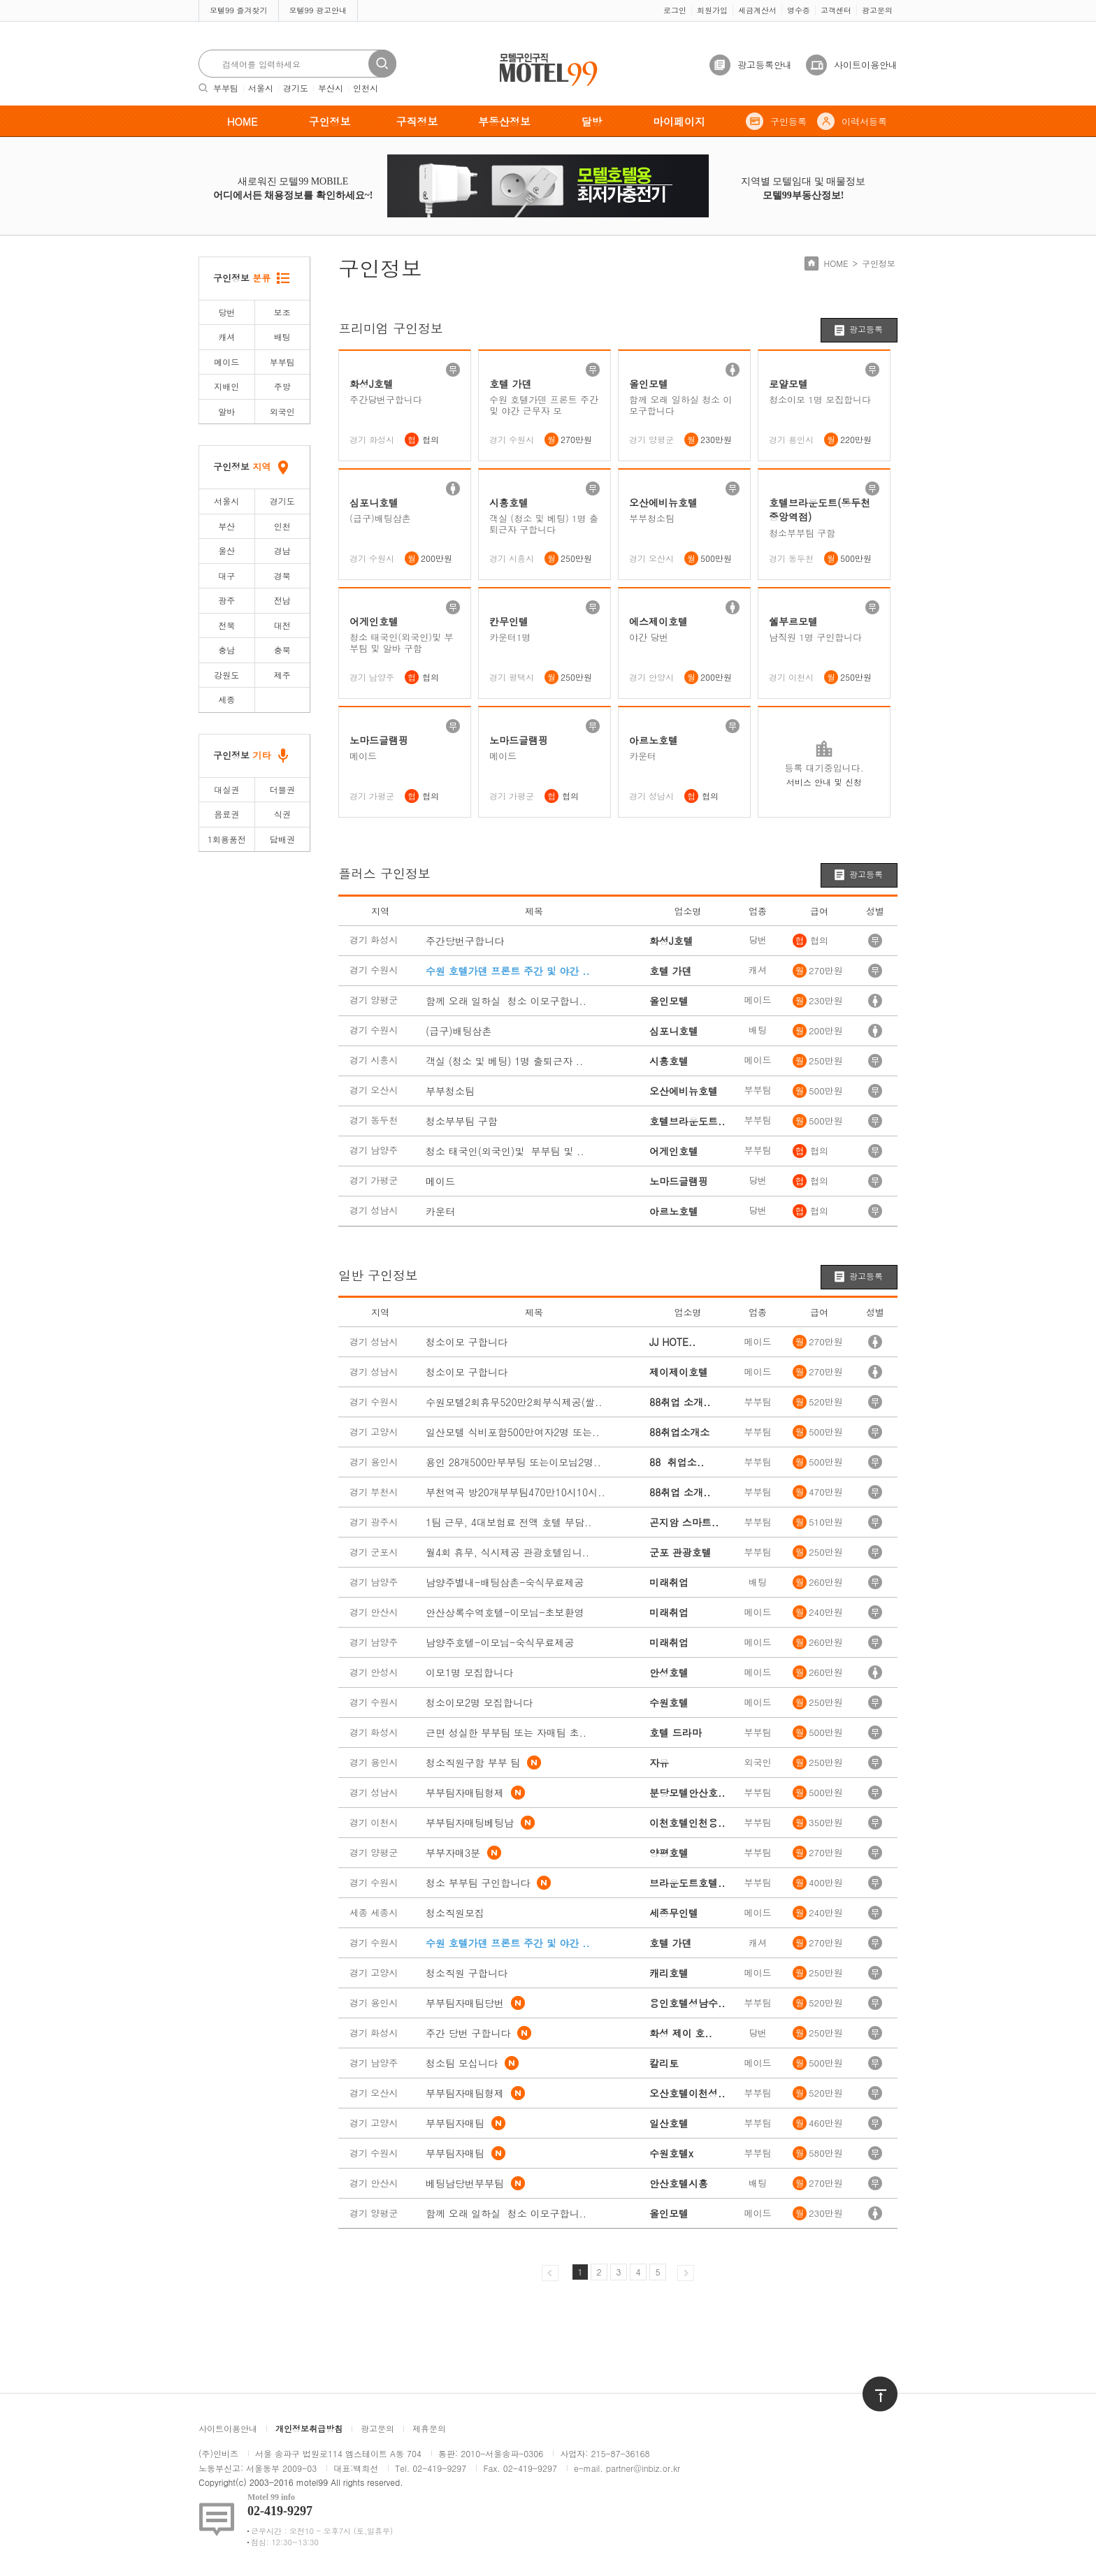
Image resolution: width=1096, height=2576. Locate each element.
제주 (282, 675)
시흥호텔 (508, 502)
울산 (226, 550)
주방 (282, 386)
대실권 (226, 789)
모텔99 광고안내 (318, 10)
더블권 (282, 789)
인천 (282, 526)
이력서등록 (864, 121)
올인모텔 (648, 384)
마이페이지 (679, 121)
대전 (282, 625)
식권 (282, 814)
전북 (226, 625)
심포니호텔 (373, 502)
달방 (592, 121)
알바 (226, 411)
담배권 (282, 839)
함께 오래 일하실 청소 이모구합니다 (680, 405)
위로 (871, 2383)
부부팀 (225, 88)
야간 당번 (648, 637)
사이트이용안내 (865, 64)
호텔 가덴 (510, 384)
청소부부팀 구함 (802, 533)
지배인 (226, 386)
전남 (282, 600)
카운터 (642, 756)
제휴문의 (429, 2428)
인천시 (365, 88)
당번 (226, 312)
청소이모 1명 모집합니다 (820, 399)
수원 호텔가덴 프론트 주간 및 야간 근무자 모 (543, 405)
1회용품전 (227, 839)
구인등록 (788, 121)
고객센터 (836, 10)
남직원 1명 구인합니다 (815, 637)
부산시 (330, 88)
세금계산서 (757, 10)
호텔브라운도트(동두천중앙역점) (819, 509)
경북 (282, 575)
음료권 (226, 814)
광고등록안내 (764, 64)
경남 (282, 550)
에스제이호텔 (658, 621)
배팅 (282, 336)
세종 (226, 699)
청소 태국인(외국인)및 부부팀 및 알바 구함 (401, 643)
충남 (226, 650)
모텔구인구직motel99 (539, 55)
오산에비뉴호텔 (663, 502)
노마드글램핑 (378, 740)
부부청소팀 (652, 518)
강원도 (226, 675)
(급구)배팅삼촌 (380, 518)
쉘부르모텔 (793, 621)
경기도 (295, 88)
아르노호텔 (653, 740)
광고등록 (866, 329)
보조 (282, 312)
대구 (226, 575)
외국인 (282, 411)
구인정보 (330, 121)
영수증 (798, 10)
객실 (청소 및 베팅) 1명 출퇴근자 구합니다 (543, 524)
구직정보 (417, 121)
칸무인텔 (508, 621)
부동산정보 (504, 121)
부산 (226, 526)
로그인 (674, 10)
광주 (226, 600)
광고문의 (877, 10)
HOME (242, 121)
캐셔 (226, 336)
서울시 (260, 88)
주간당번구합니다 (385, 399)
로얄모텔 (788, 384)
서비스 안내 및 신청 (824, 782)
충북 (282, 650)
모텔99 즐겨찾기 (239, 10)
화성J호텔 (371, 384)
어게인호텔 (373, 621)
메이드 (226, 362)
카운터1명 (510, 637)
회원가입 (712, 10)
